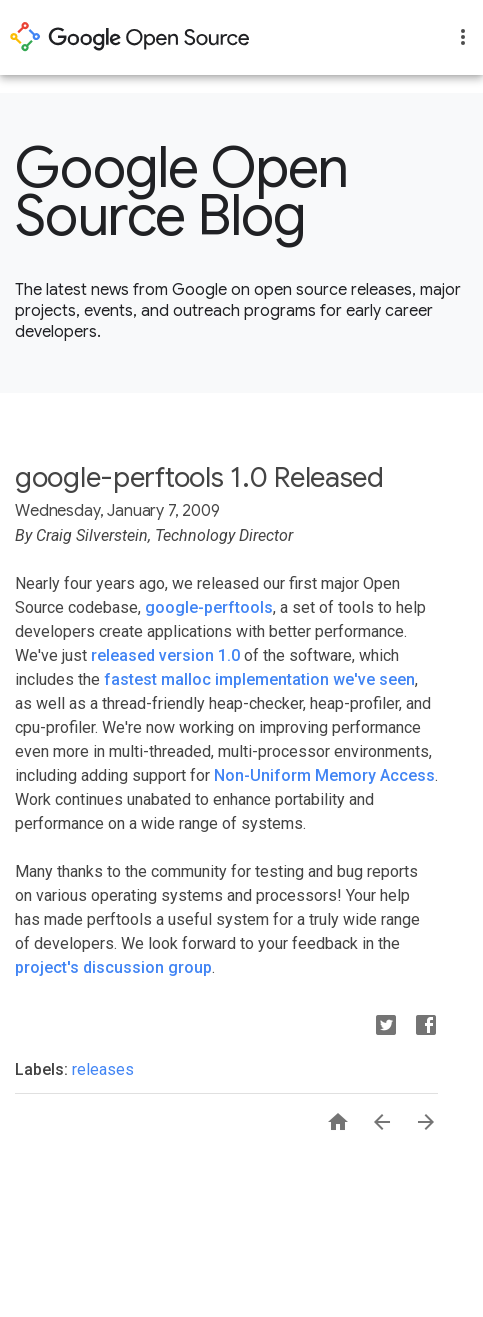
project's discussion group (113, 967)
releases (103, 1069)
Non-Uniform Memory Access (324, 775)
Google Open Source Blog (182, 192)
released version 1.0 (165, 655)
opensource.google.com (130, 37)
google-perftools (209, 607)
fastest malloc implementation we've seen (259, 679)
